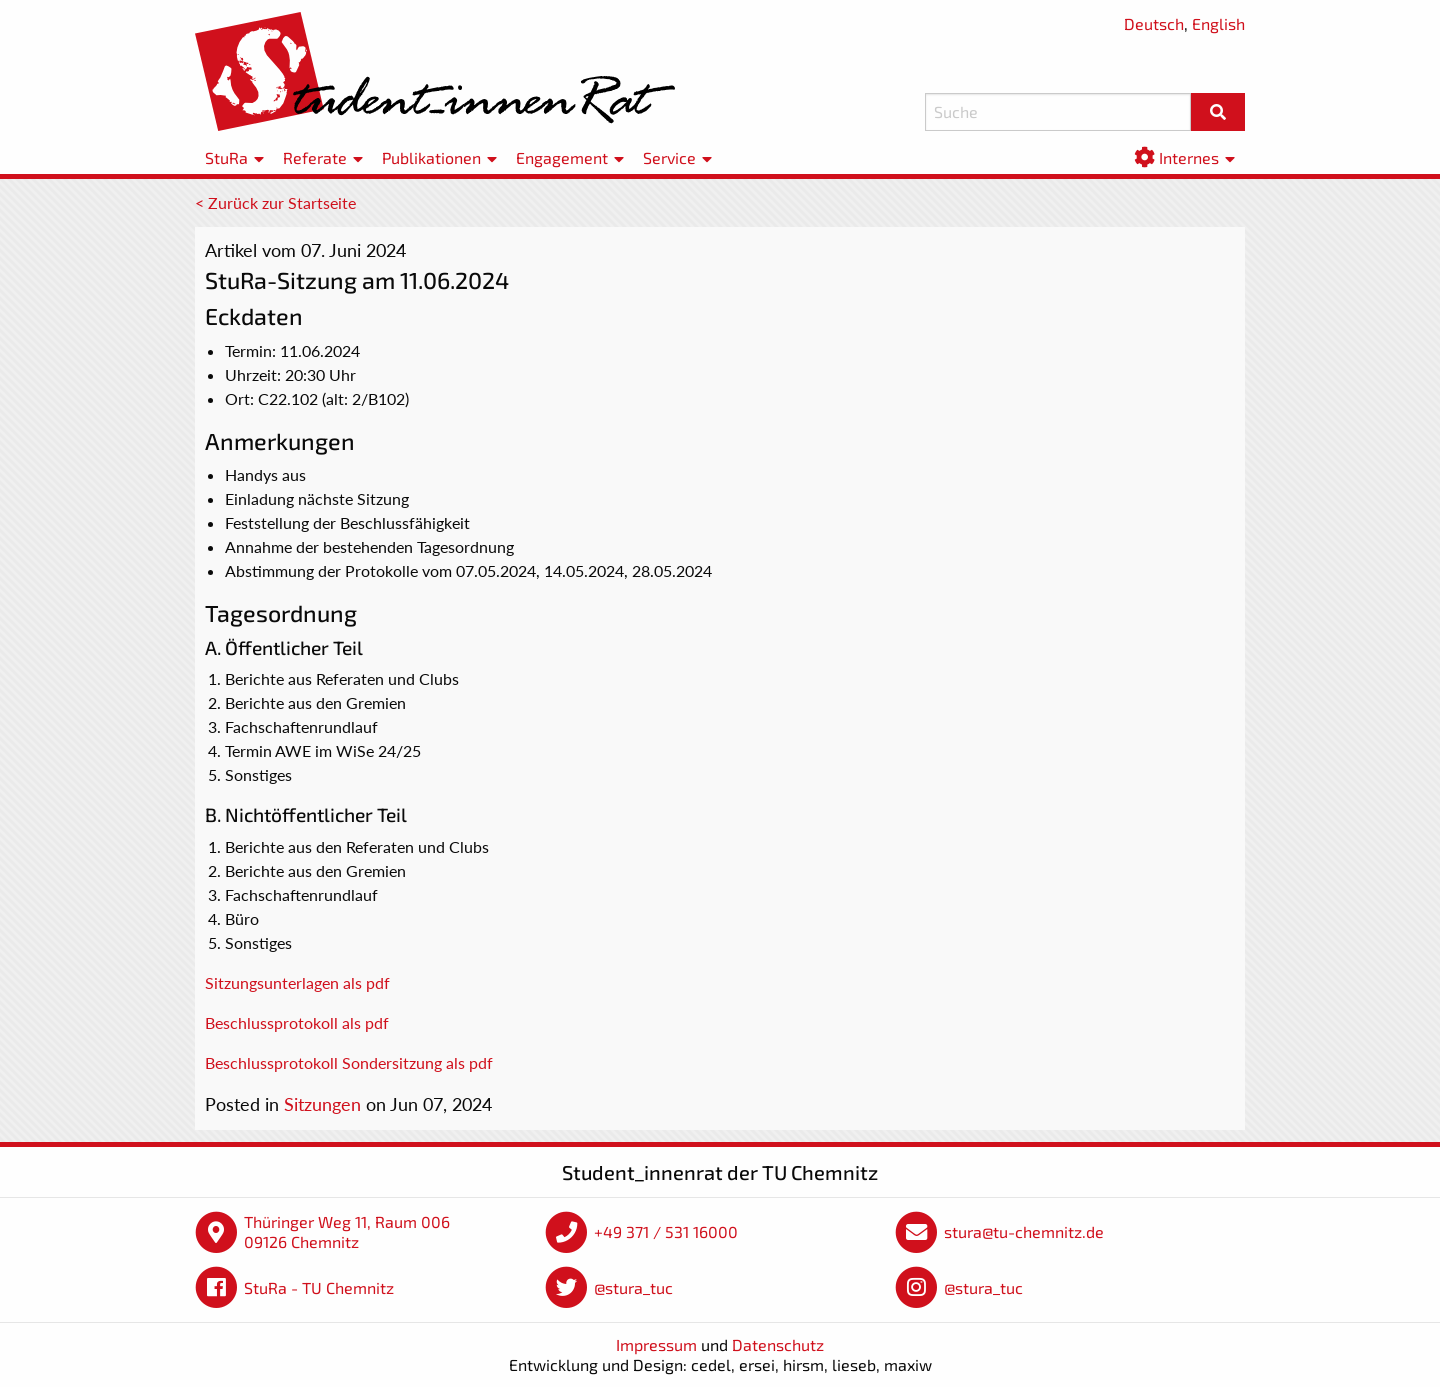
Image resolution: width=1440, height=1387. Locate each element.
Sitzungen (322, 1104)
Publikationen (431, 157)
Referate (315, 157)
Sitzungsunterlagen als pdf (297, 982)
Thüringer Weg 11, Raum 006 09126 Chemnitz (347, 1231)
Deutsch (1154, 23)
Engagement (562, 157)
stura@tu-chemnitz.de (1024, 1231)
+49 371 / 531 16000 (666, 1231)
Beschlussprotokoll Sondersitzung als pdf (349, 1062)
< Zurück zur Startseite (275, 202)
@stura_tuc (633, 1287)
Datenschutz (778, 1344)
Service (669, 157)
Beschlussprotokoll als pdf (297, 1022)
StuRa (226, 157)
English (1218, 23)
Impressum (656, 1344)
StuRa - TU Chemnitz (319, 1287)
